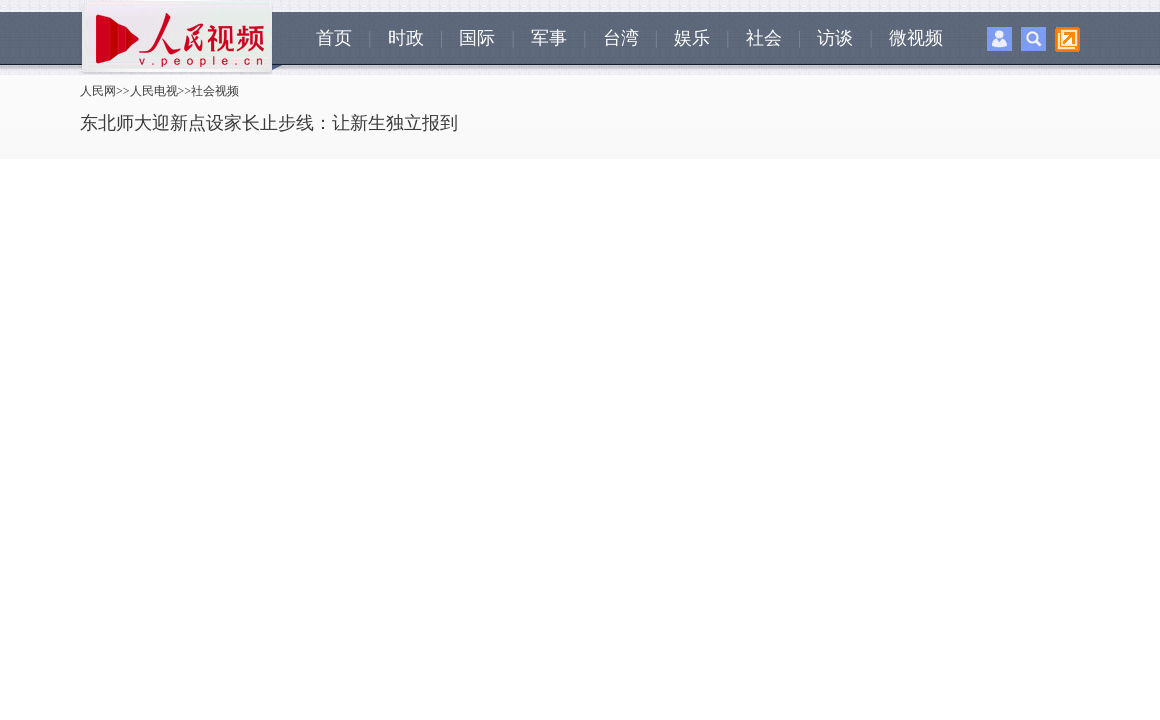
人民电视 (154, 91)
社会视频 (215, 91)
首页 (334, 38)
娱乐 (692, 38)
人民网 (98, 91)
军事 (549, 38)
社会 (764, 38)
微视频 (916, 38)
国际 (477, 38)
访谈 (835, 38)
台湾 (621, 38)
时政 (406, 38)
